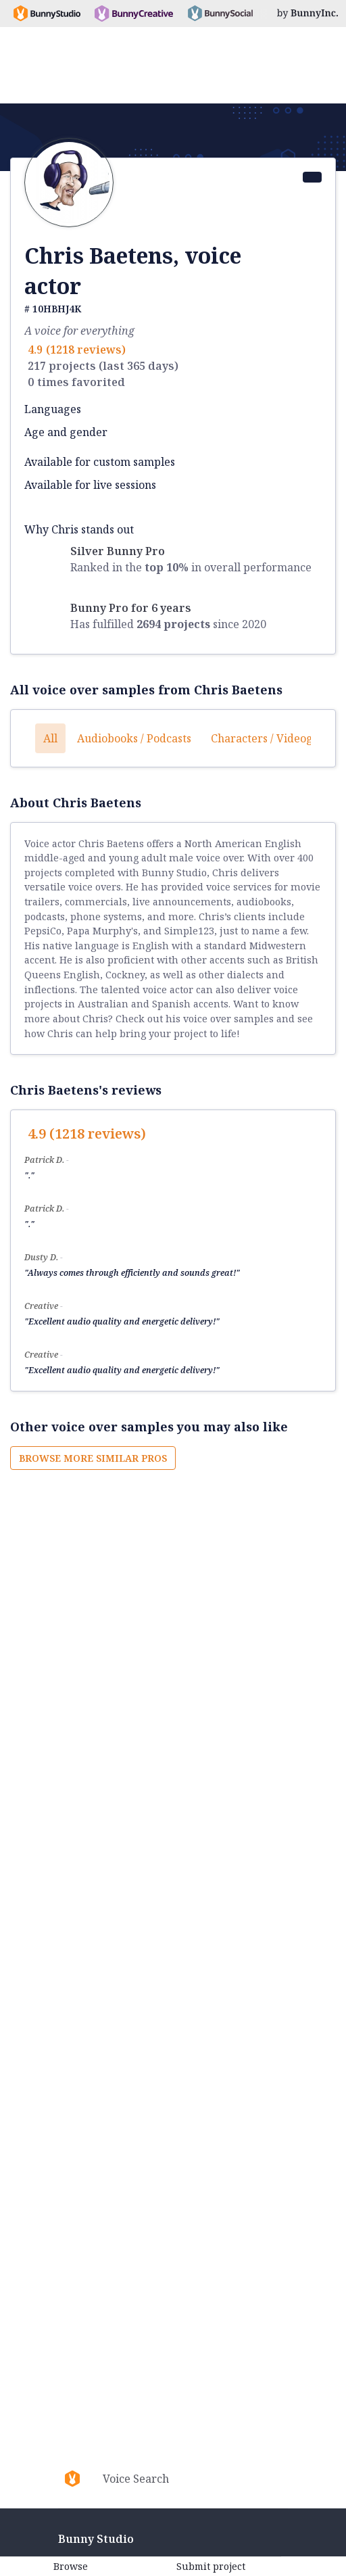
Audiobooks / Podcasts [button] (134, 738)
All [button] (50, 738)
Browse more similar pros (93, 1458)
